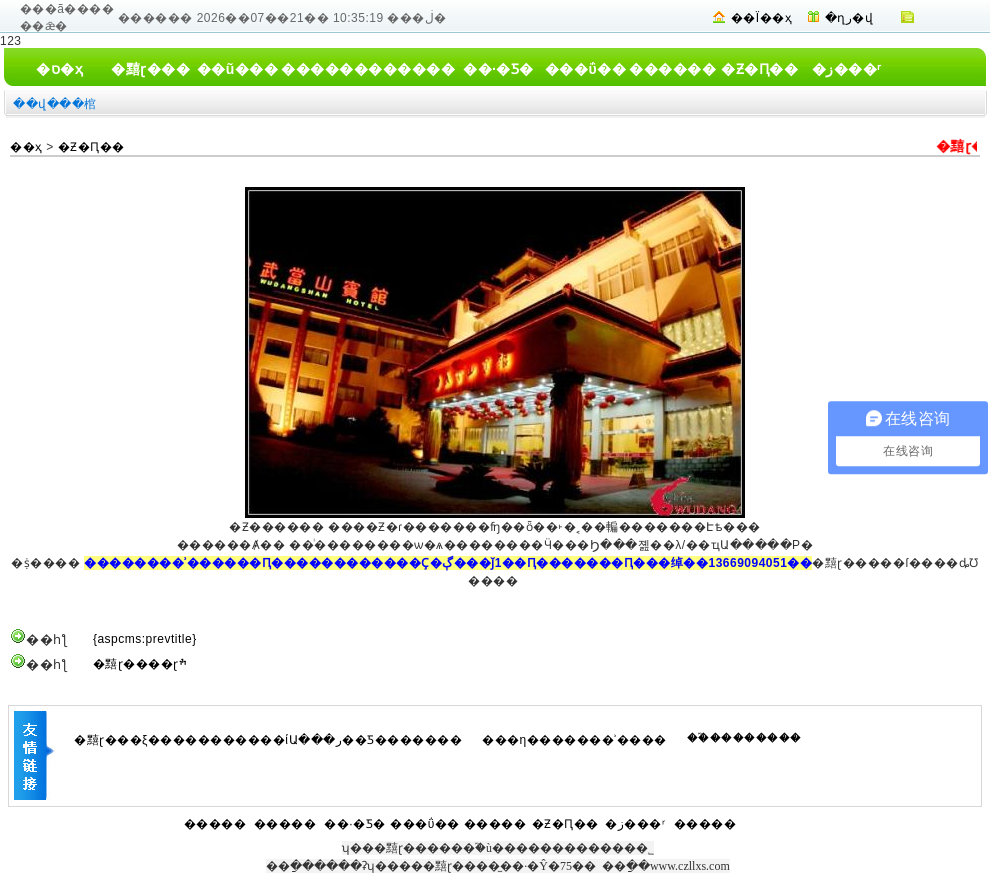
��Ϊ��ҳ (761, 18)
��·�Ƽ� (498, 69)
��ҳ (26, 147)
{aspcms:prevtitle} (145, 639)
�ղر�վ (849, 18)
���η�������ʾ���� (574, 740)
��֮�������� (744, 738)
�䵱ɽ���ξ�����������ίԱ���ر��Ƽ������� (268, 740)
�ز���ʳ (847, 69)
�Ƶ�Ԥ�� (759, 69)
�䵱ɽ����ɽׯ (140, 664)
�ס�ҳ (59, 69)
